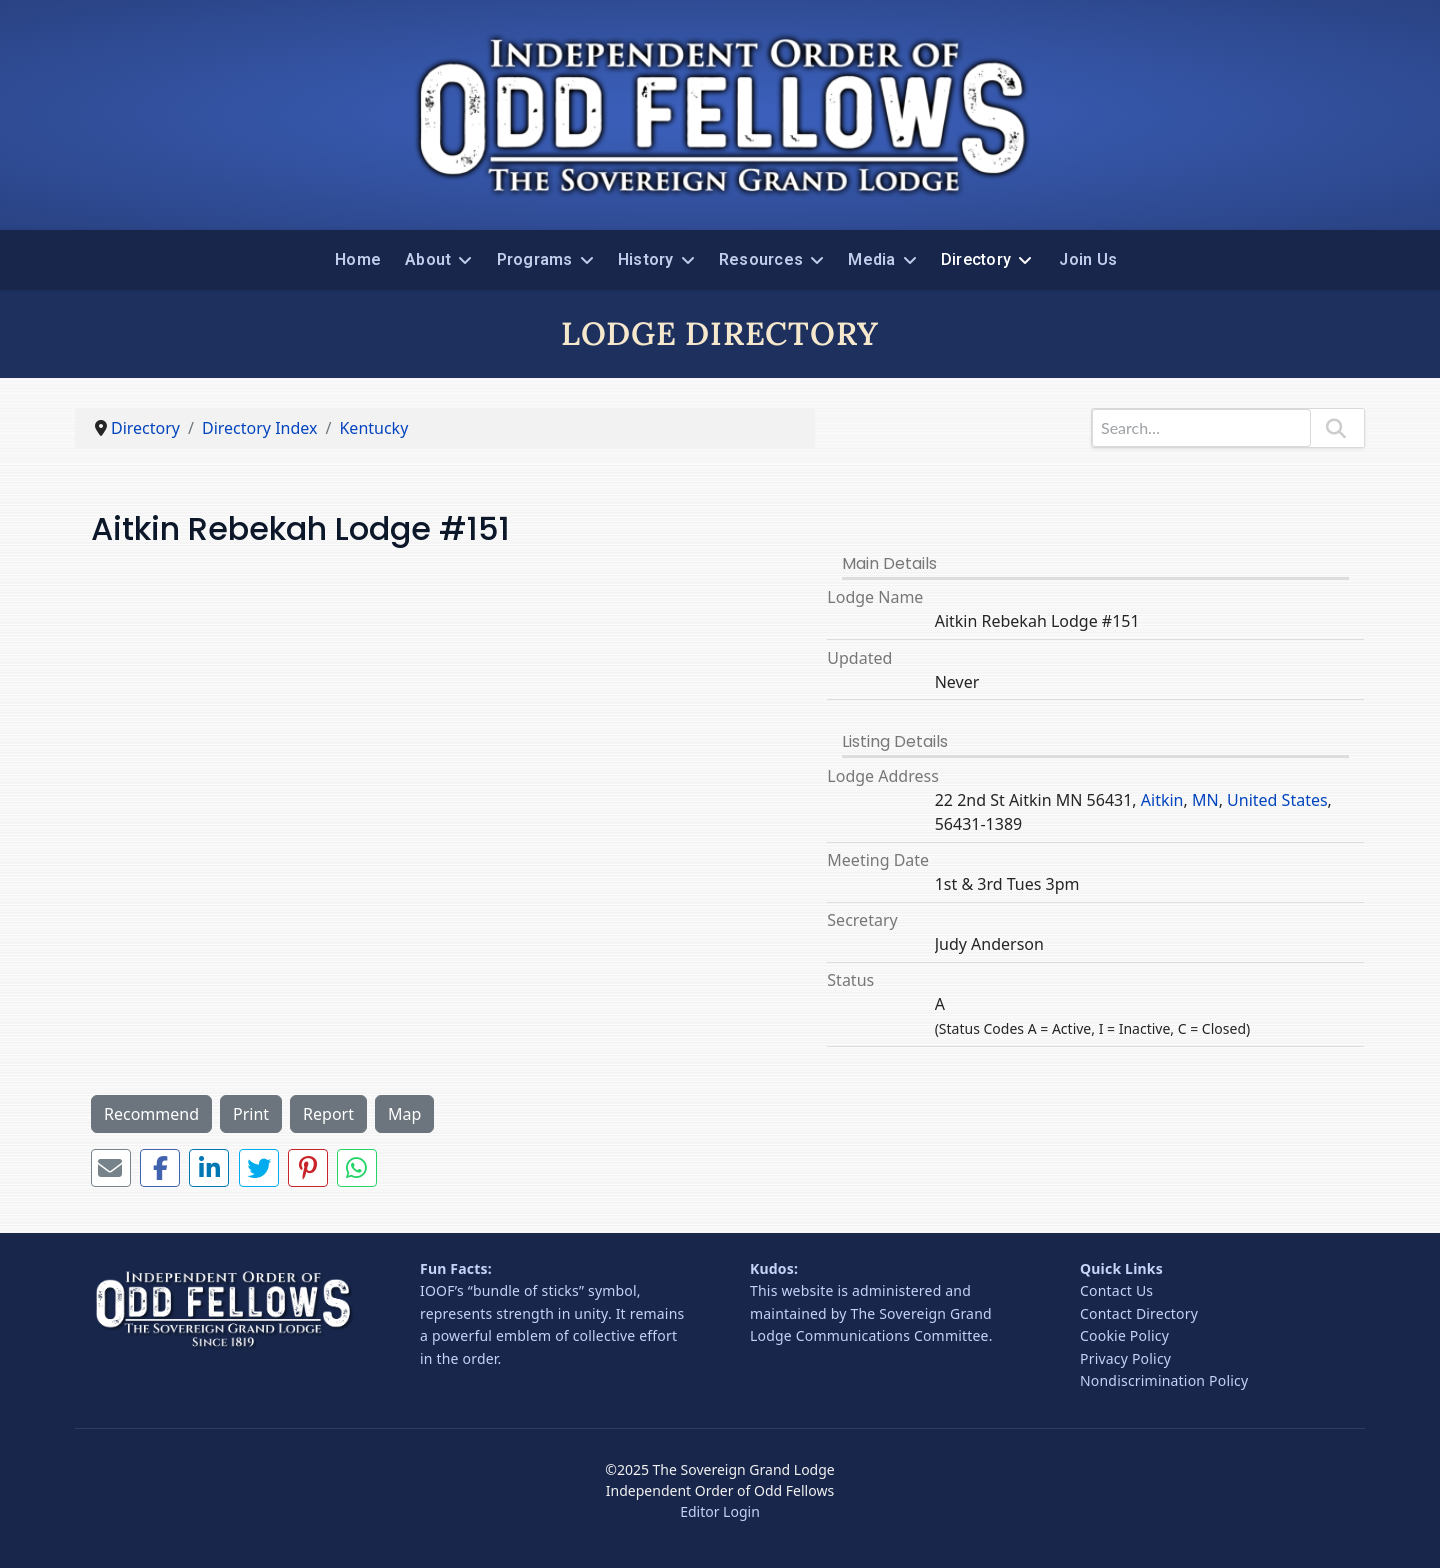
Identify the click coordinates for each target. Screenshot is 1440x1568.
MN (1205, 800)
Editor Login (720, 1511)
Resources (761, 259)
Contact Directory (1139, 1313)
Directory (976, 259)
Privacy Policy (1125, 1358)
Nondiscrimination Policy (1164, 1380)
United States (1277, 800)
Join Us (1088, 259)
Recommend (151, 1114)
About (428, 259)
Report (328, 1114)
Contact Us (1116, 1290)
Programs (535, 259)
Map (404, 1114)
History (646, 259)
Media (871, 259)
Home (358, 259)
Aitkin (1162, 800)
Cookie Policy (1124, 1335)
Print (251, 1114)
